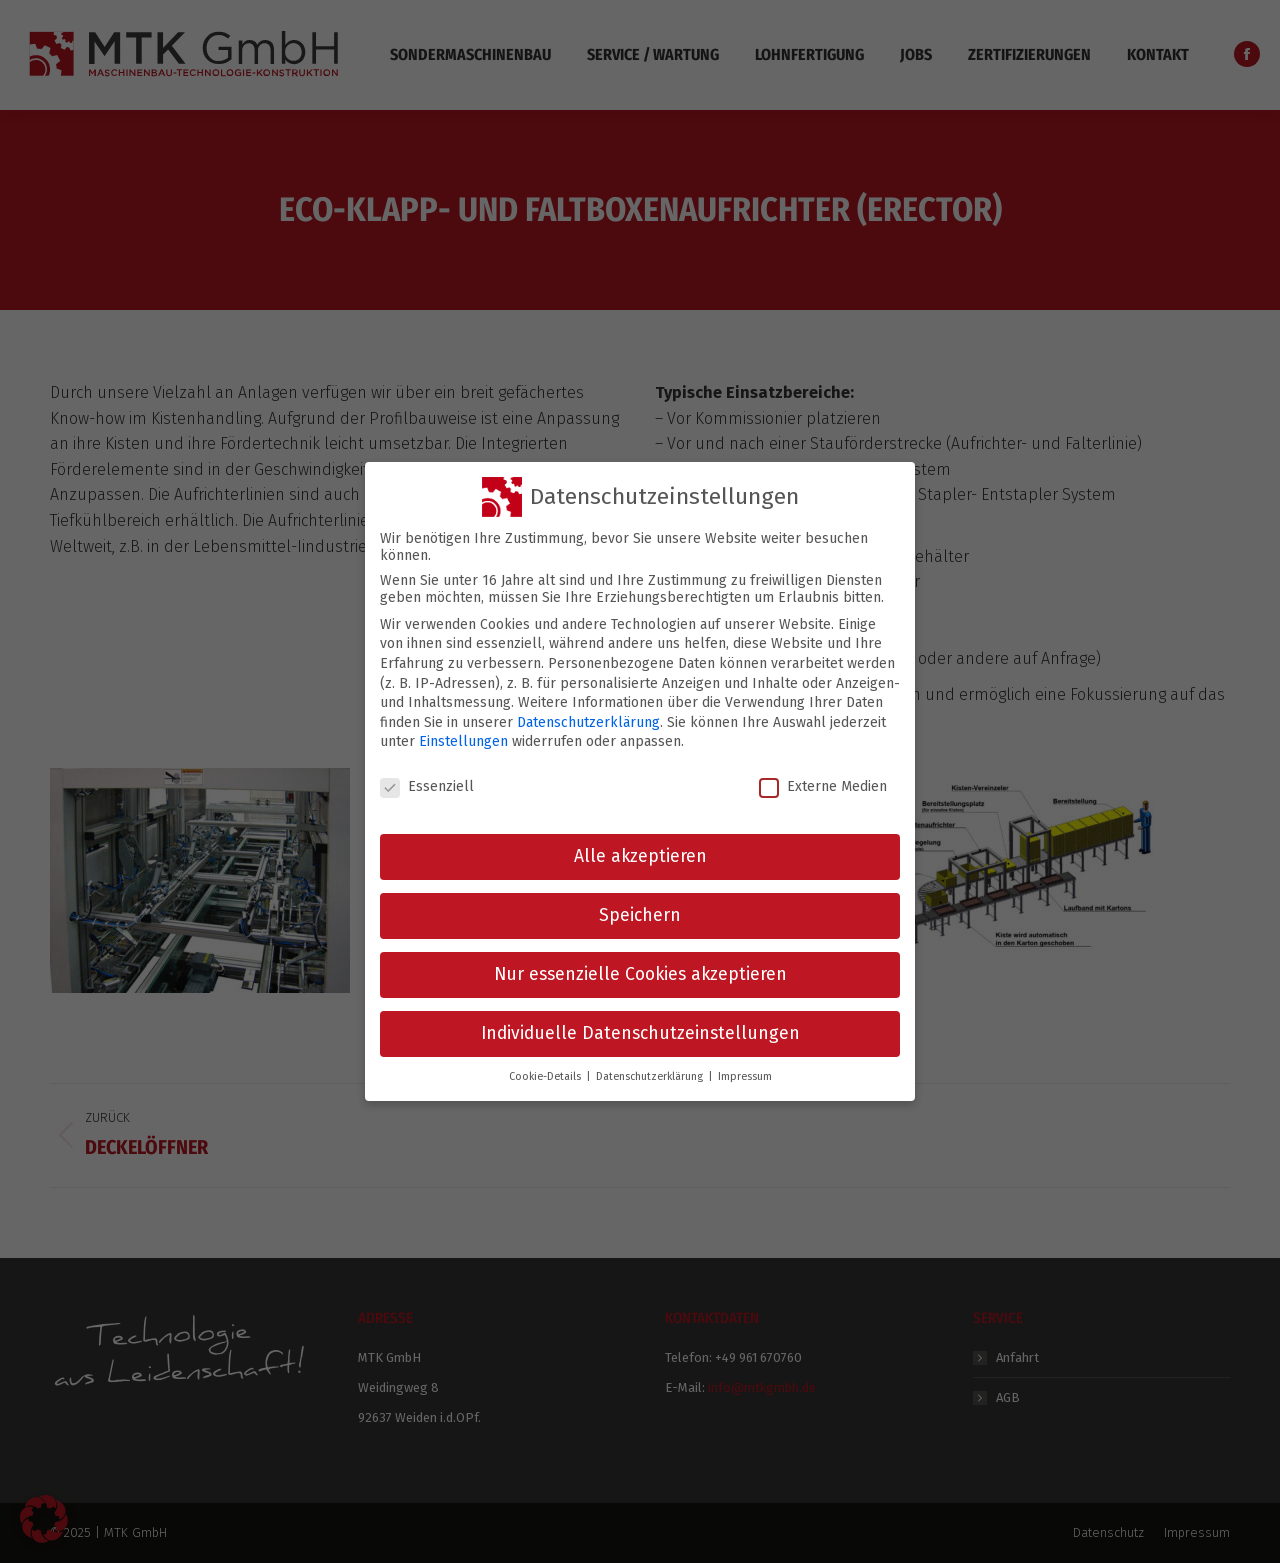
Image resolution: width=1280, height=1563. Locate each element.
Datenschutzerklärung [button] (651, 1060)
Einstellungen (463, 726)
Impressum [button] (745, 1060)
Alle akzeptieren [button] (640, 840)
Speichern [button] (640, 899)
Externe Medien (823, 771)
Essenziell (427, 771)
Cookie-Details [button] (546, 1060)
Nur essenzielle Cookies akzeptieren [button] (640, 958)
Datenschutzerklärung (588, 706)
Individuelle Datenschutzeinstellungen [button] (640, 1017)
